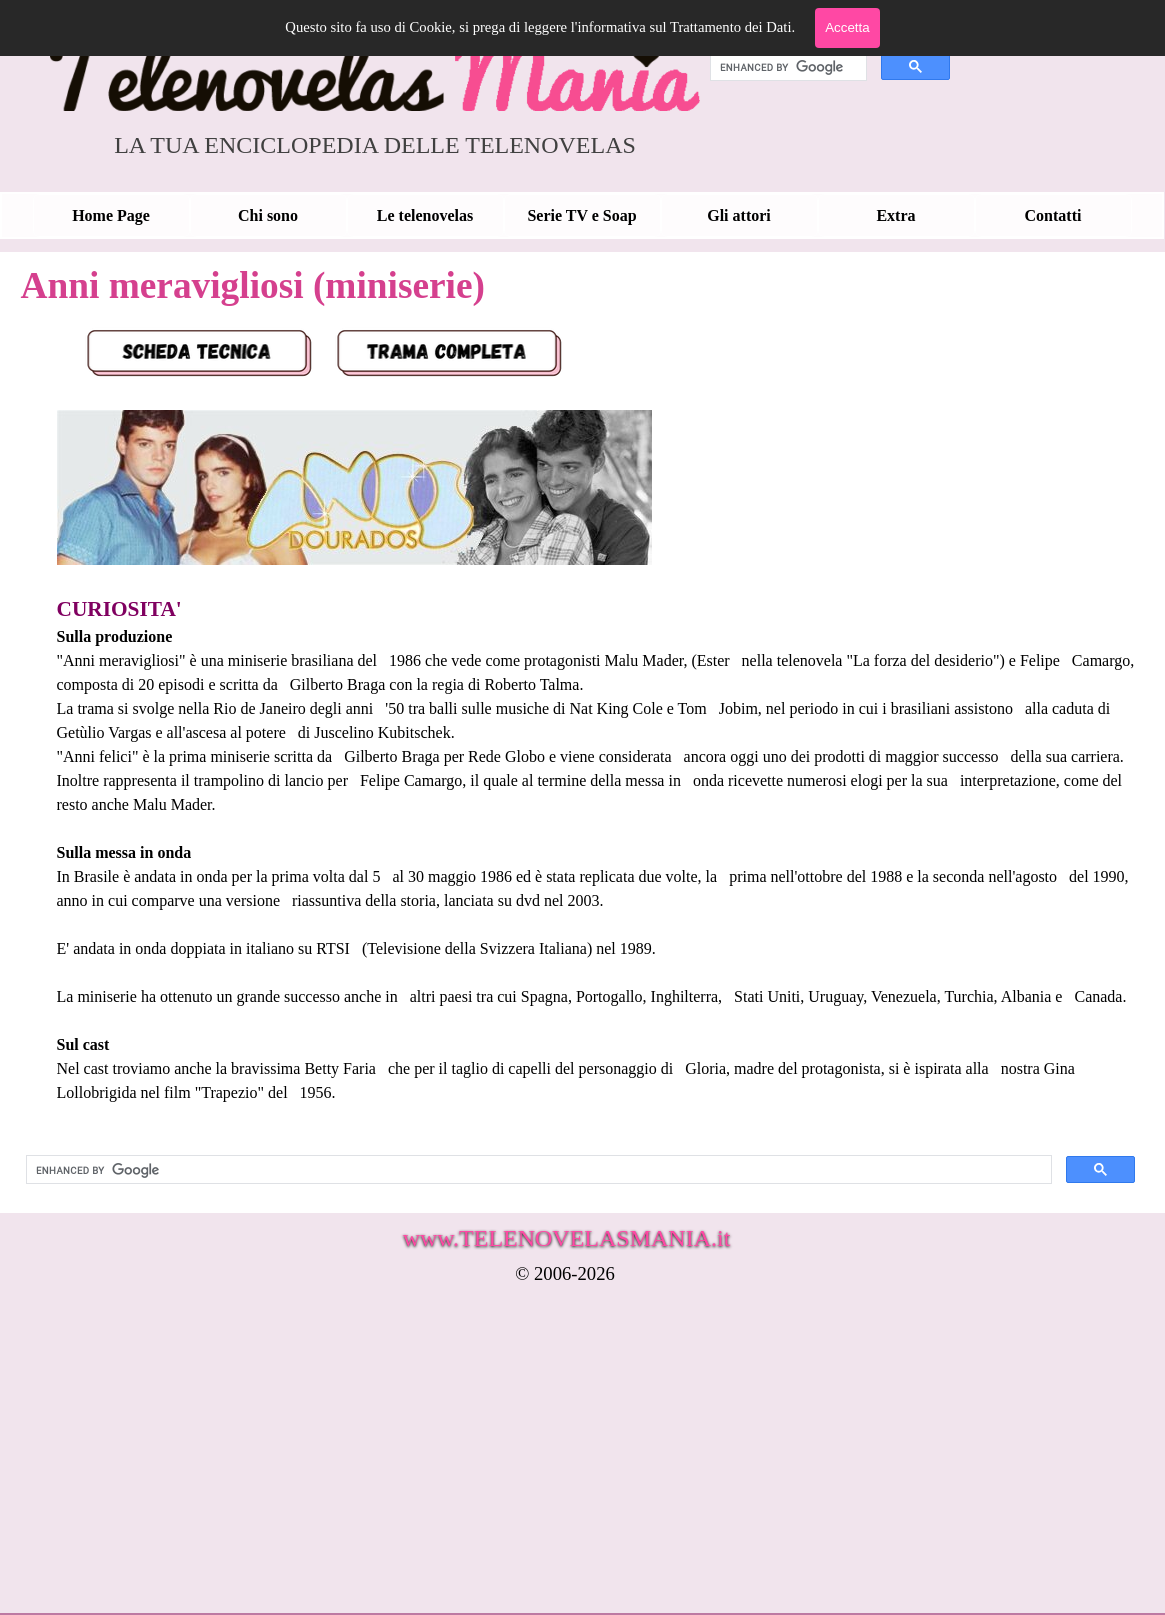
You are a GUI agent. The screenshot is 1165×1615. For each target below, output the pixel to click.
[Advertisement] (505, 1463)
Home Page (111, 215)
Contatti (1053, 215)
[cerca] (786, 67)
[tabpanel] (580, 724)
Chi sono (268, 215)
